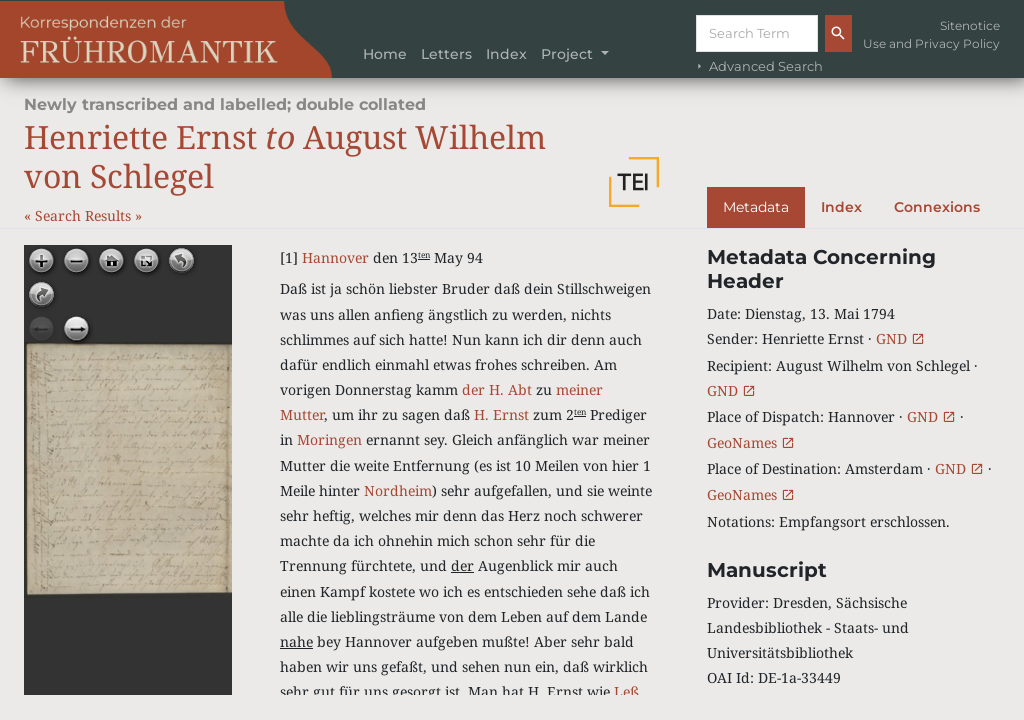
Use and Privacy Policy (931, 43)
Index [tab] (841, 207)
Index (506, 54)
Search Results (85, 215)
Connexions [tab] (937, 207)
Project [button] (569, 54)
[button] (634, 182)
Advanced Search (758, 66)
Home (385, 54)
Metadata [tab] (756, 207)
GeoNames (751, 442)
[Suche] (757, 33)
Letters (446, 54)
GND (900, 338)
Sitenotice (970, 25)
